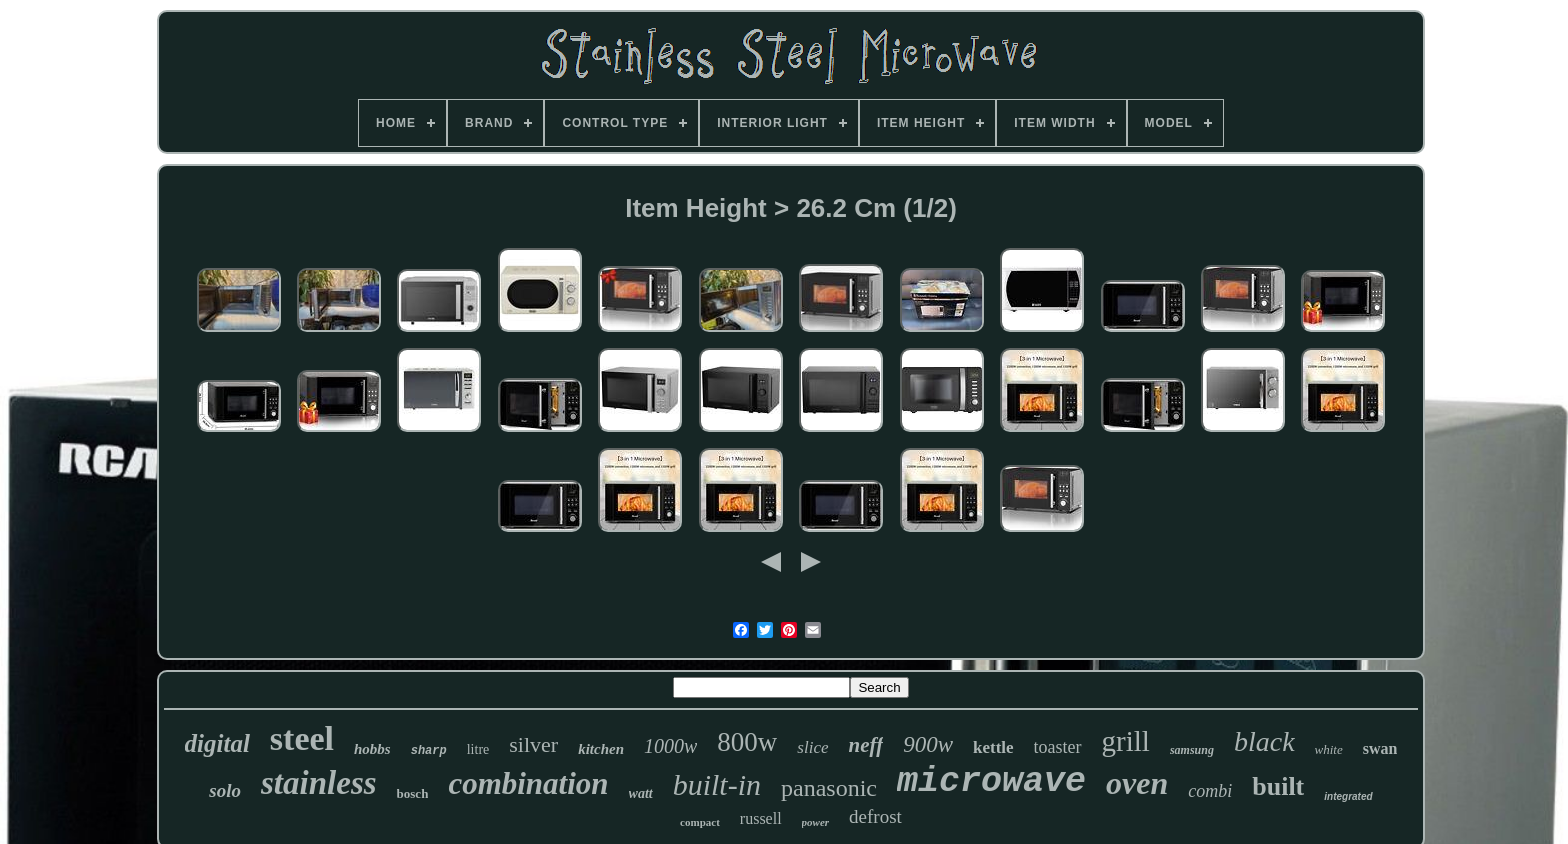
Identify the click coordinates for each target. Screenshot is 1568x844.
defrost (875, 816)
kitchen (601, 749)
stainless (319, 783)
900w (928, 744)
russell (761, 818)
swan (1380, 748)
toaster (1058, 747)
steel (302, 738)
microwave (991, 782)
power (816, 822)
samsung (1192, 750)
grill (1126, 741)
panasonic (829, 788)
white (1329, 749)
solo (225, 790)
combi (1210, 791)
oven (1137, 783)
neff (866, 745)
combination (528, 783)
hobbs (372, 749)
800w (747, 742)
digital (217, 743)
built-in (717, 784)
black (1264, 741)
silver (533, 744)
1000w (670, 746)
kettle (993, 747)
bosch (413, 793)
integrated (1348, 796)
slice (812, 747)
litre (478, 749)
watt (641, 793)
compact (700, 822)
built (1278, 786)
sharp (429, 751)
